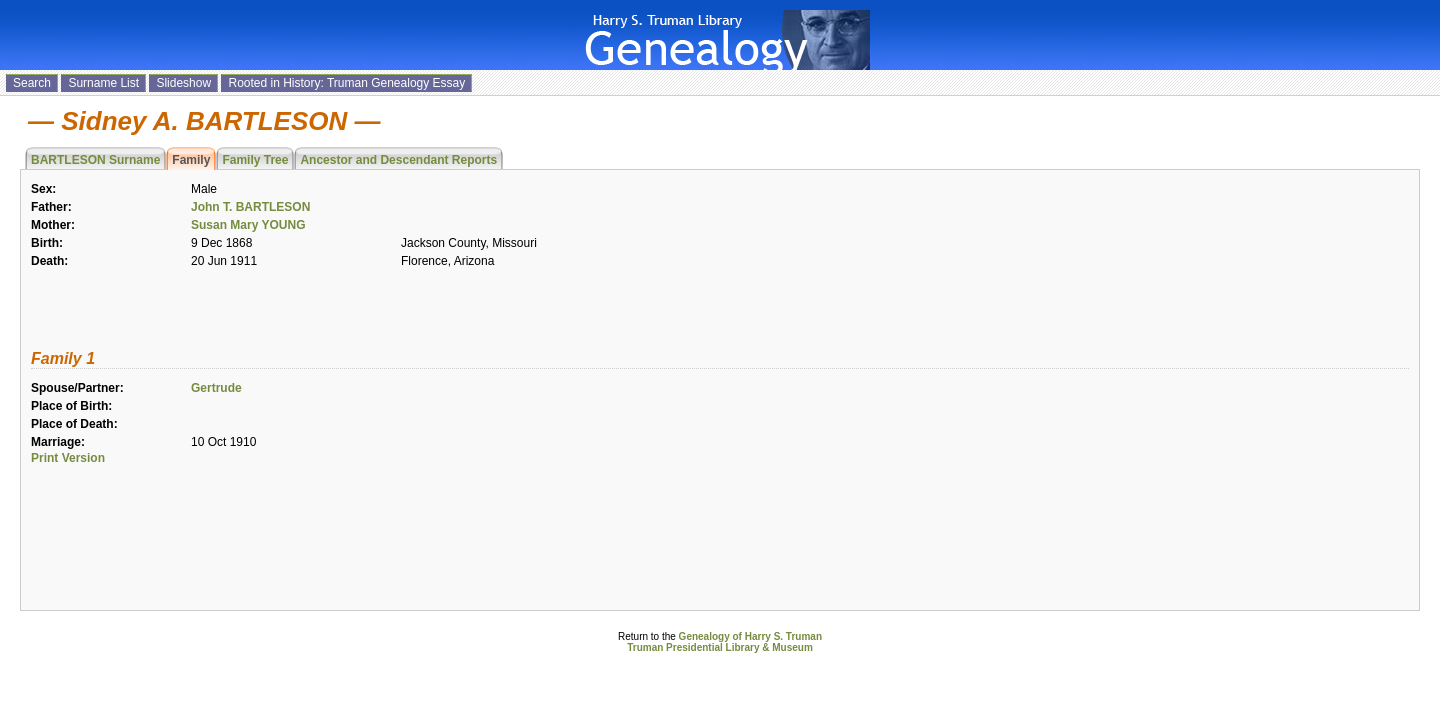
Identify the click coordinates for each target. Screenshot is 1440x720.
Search (32, 83)
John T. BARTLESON (250, 207)
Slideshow (183, 83)
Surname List (103, 83)
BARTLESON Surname (95, 160)
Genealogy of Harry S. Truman (750, 636)
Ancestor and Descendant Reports (398, 160)
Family (191, 160)
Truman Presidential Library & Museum (720, 647)
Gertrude (216, 388)
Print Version (68, 458)
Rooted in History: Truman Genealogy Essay (346, 83)
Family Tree (255, 160)
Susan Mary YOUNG (248, 225)
